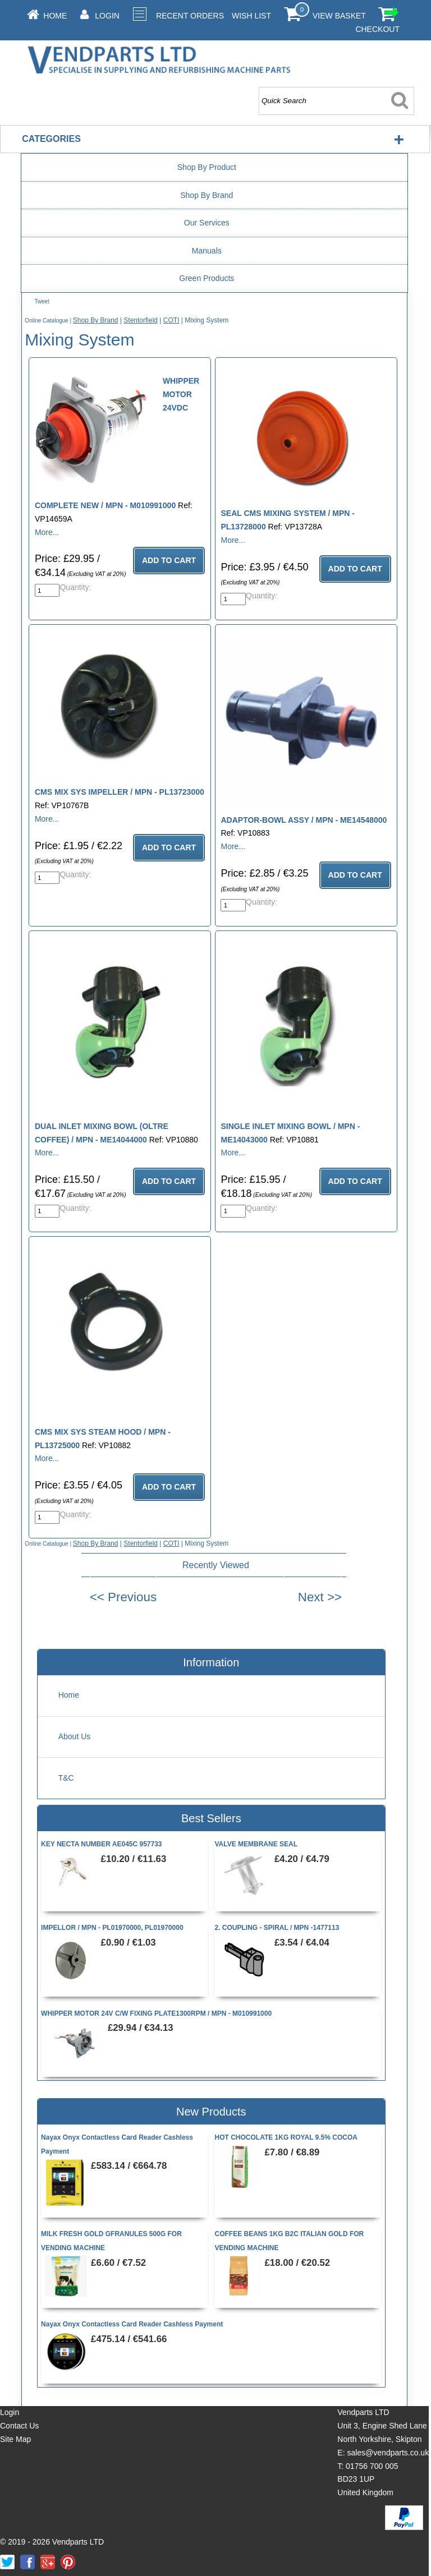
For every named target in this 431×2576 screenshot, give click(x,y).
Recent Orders (190, 15)
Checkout (377, 29)
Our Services (207, 222)
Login (107, 15)
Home (55, 15)
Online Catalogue (46, 320)
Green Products (206, 278)
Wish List (251, 15)
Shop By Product (206, 167)
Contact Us (19, 2425)
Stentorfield (140, 320)
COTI (171, 320)
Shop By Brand (206, 195)
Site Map (15, 2439)
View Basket (339, 15)
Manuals (207, 250)
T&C (66, 1777)
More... (47, 532)
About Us (74, 1736)
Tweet (41, 301)
